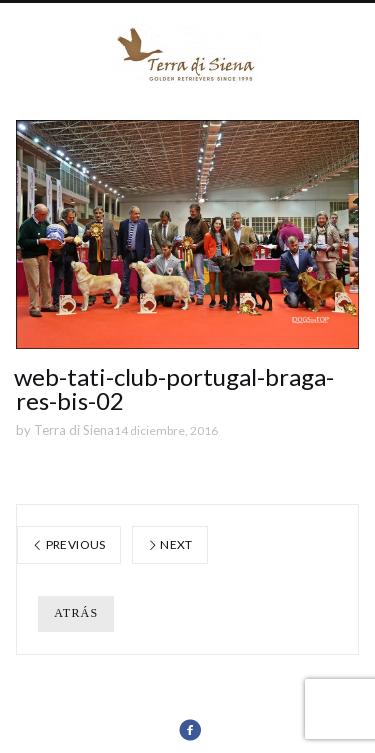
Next (170, 544)
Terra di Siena (74, 430)
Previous (69, 544)
